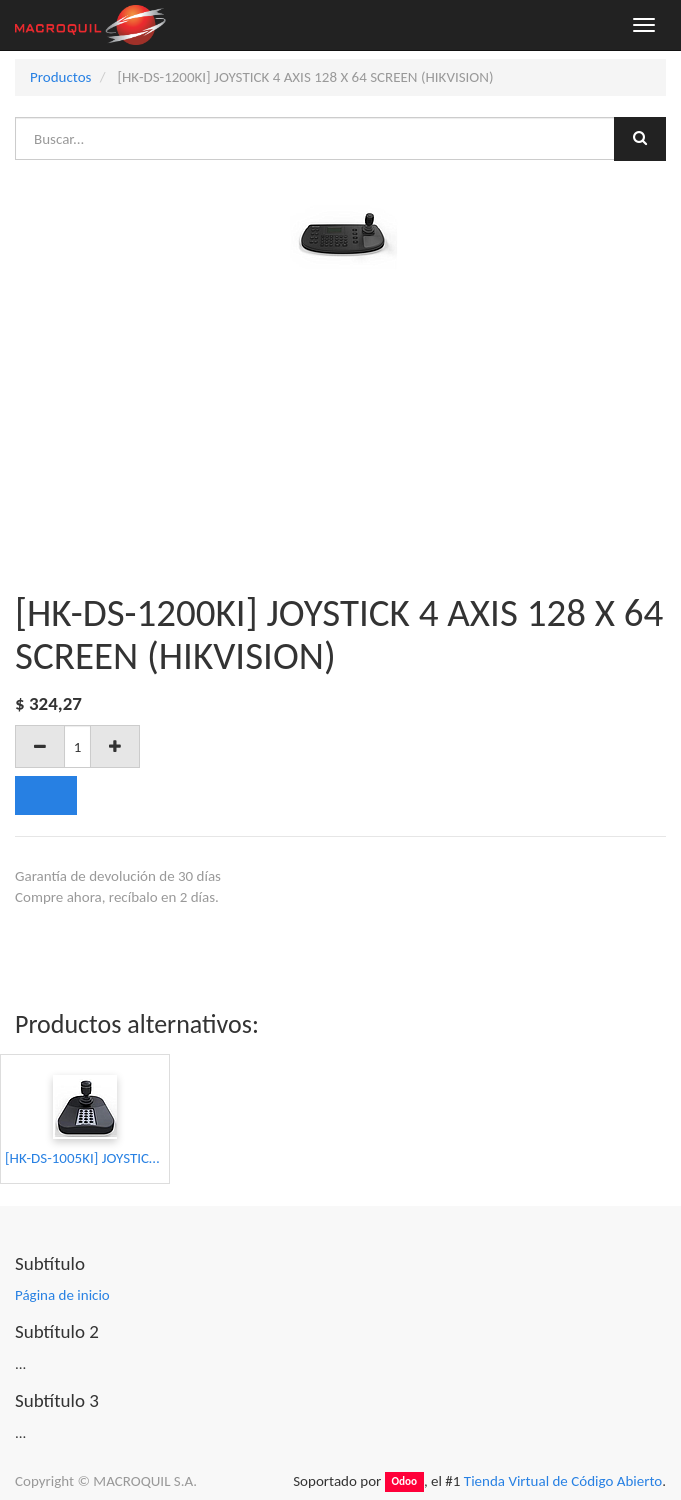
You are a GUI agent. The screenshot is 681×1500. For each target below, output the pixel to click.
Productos (60, 77)
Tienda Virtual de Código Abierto (563, 1481)
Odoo (404, 1482)
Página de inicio (62, 1295)
